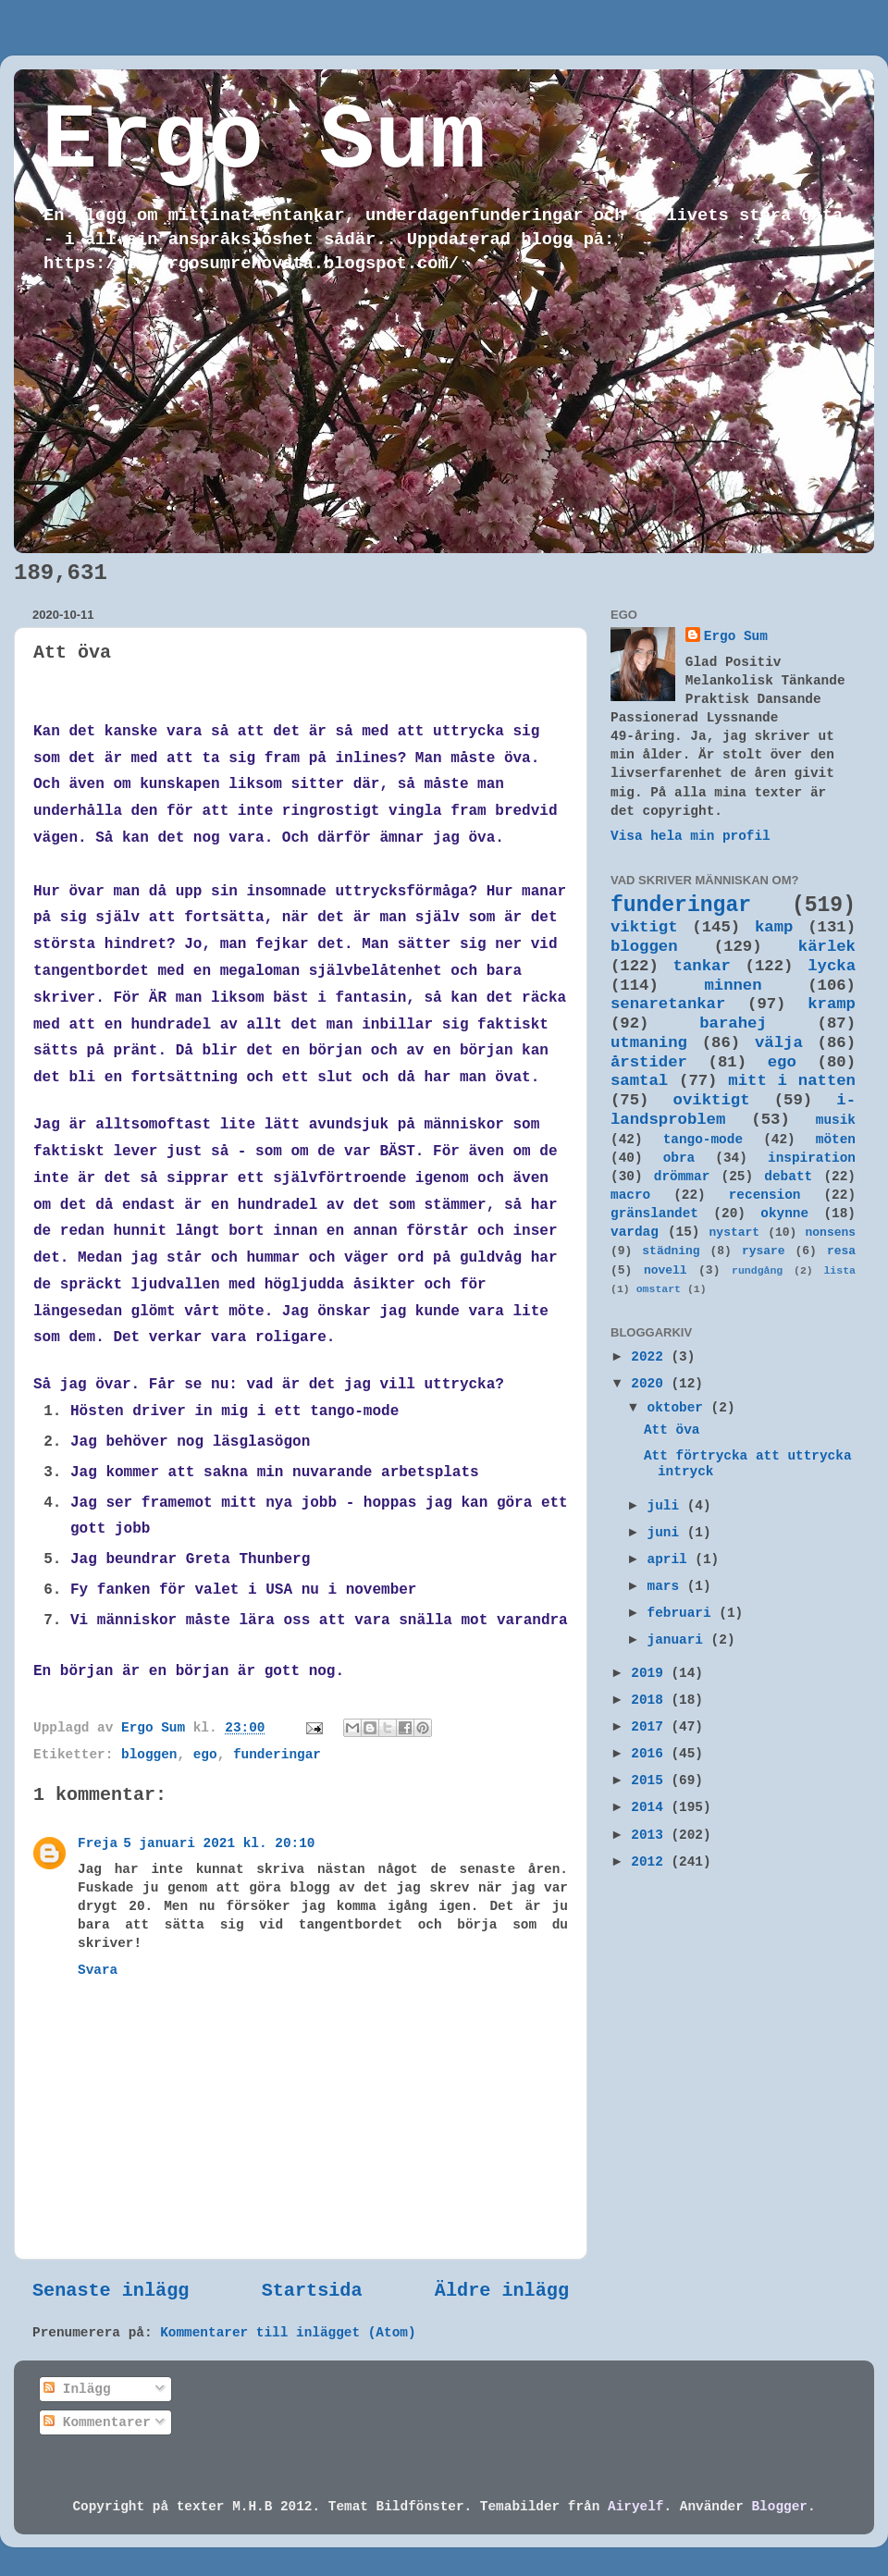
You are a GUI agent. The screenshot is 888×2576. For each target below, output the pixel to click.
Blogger (779, 2506)
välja (779, 1043)
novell (665, 1270)
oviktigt (711, 1100)
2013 (651, 1835)
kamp (774, 927)
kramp (832, 1004)
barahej (733, 1023)
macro (630, 1195)
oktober (679, 1407)
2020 (651, 1383)
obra (679, 1158)
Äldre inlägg (502, 2290)
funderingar (277, 1754)
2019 (651, 1673)
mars (667, 1586)
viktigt (644, 927)
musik (836, 1120)
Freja (97, 1843)
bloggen (149, 1754)
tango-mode (703, 1139)
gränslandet (654, 1213)
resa (841, 1251)
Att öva (671, 1430)
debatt (788, 1176)
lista (839, 1270)
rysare (763, 1251)
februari (684, 1613)
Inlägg (76, 2389)
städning (670, 1251)
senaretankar (667, 1004)
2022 (651, 1357)
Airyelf (635, 2506)
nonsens (831, 1232)
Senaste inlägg (110, 2290)
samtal (639, 1081)
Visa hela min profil (690, 836)
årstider (648, 1062)
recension (765, 1195)
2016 (651, 1753)
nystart (734, 1232)
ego (205, 1754)
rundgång (757, 1270)
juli (667, 1505)
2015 (651, 1780)
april (672, 1559)
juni (667, 1532)
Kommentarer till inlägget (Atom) (287, 2332)
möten (836, 1139)
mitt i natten (792, 1081)
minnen (732, 985)
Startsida (312, 2290)
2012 (651, 1862)
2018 (651, 1700)
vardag (634, 1232)
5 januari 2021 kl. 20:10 (218, 1843)
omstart (658, 1289)
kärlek (827, 946)
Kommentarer (97, 2422)
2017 (651, 1726)
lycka (832, 966)
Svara (97, 1970)
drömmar (681, 1176)
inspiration (812, 1158)
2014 (651, 1807)
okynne (784, 1213)
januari (679, 1640)
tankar (702, 966)
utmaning (648, 1043)
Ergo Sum (264, 142)
